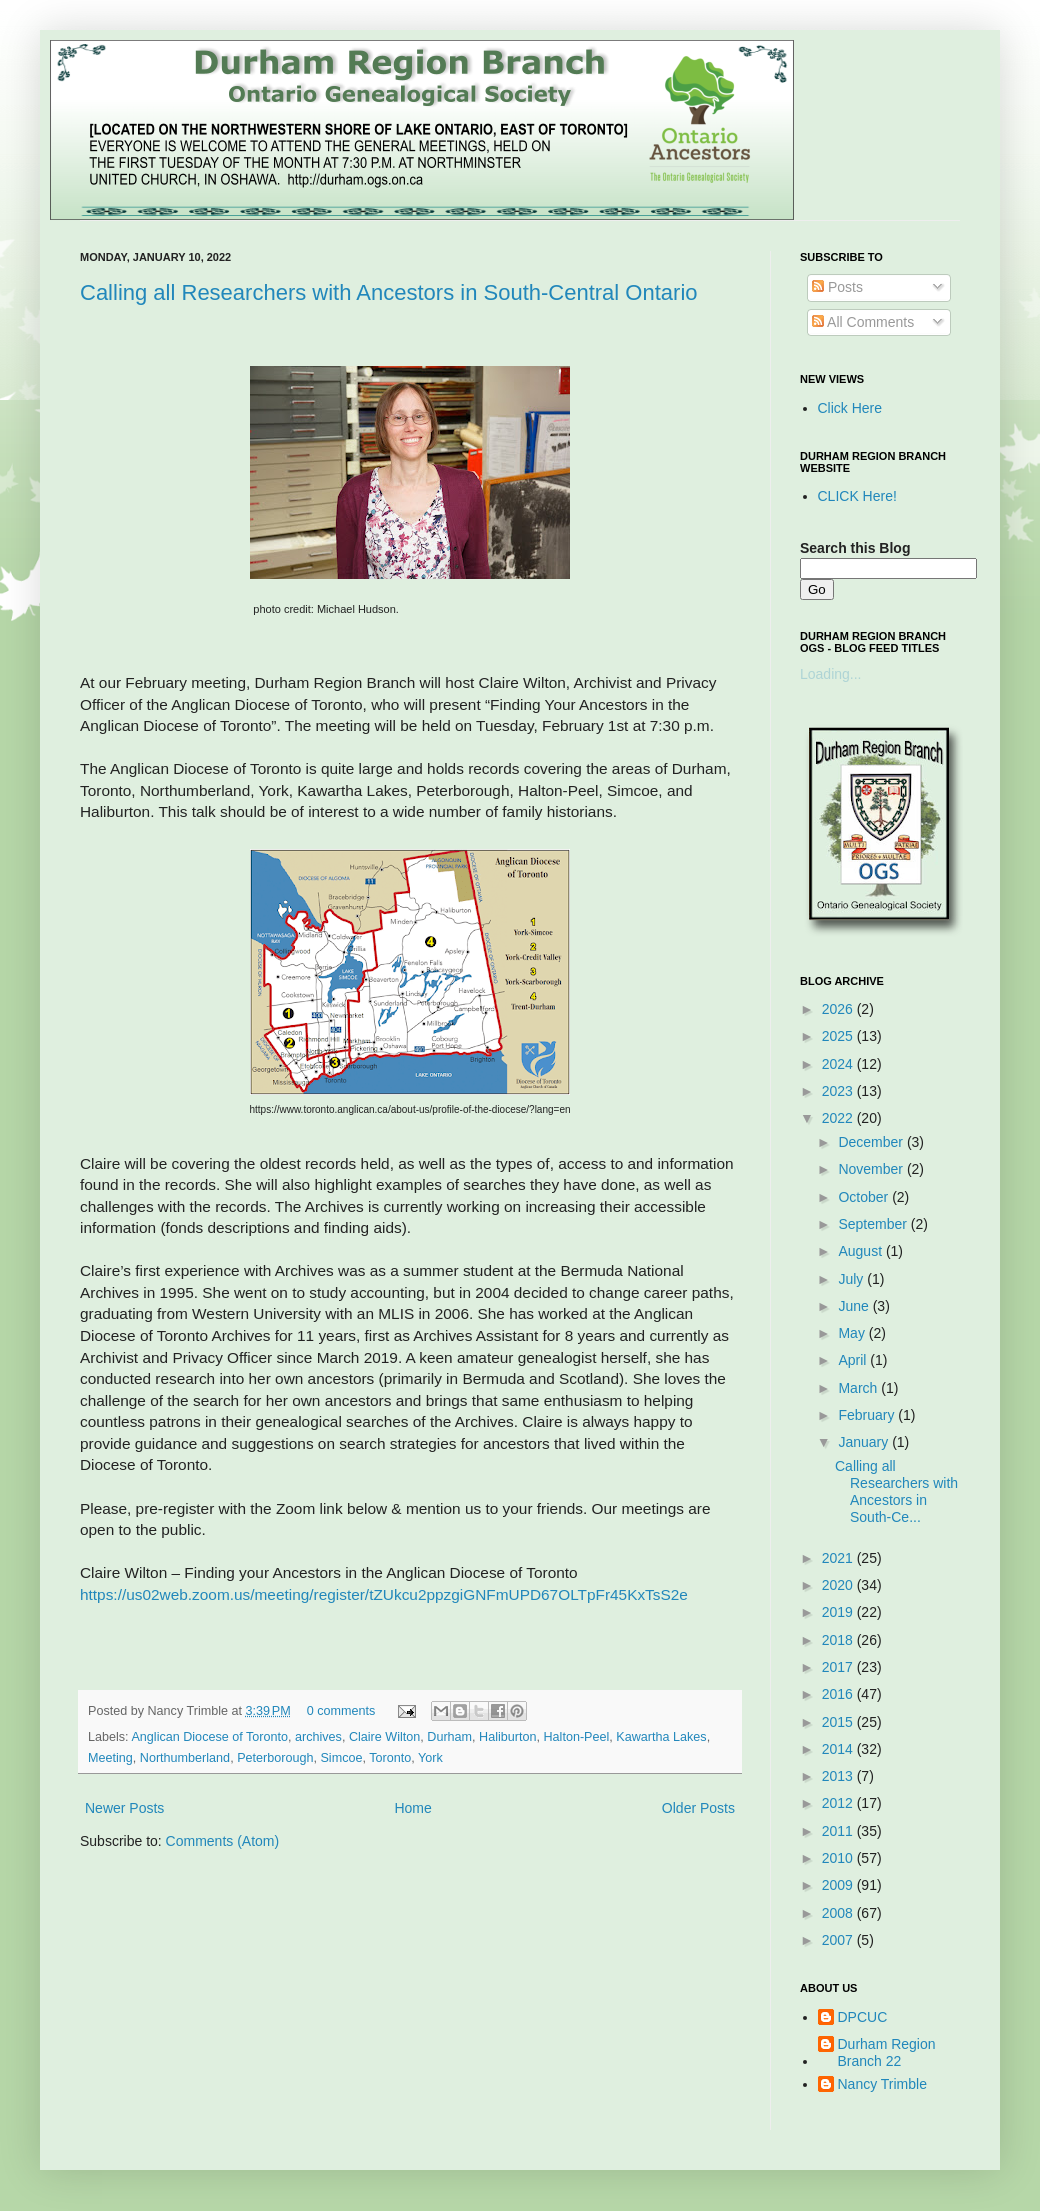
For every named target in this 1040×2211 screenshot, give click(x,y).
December (872, 1142)
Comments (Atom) (223, 1841)
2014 (839, 1749)
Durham (449, 1737)
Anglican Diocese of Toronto (209, 1737)
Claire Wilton (384, 1737)
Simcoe (341, 1758)
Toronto (390, 1758)
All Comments (863, 322)
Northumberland (185, 1758)
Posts (837, 287)
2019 (839, 1612)
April (854, 1360)
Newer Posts (124, 1808)
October (865, 1197)
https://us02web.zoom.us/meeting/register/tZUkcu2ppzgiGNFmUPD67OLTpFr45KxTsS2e (384, 1594)
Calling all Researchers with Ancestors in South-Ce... (896, 1491)
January (865, 1442)
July (852, 1279)
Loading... (831, 674)
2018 (839, 1640)
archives (318, 1737)
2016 (839, 1694)
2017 (839, 1667)
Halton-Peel (577, 1737)
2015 (839, 1722)
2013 (839, 1776)
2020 (839, 1585)
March (859, 1388)
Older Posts (698, 1808)
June (855, 1306)
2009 (839, 1885)
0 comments (341, 1711)
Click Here (850, 408)
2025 (839, 1036)
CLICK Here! (857, 496)
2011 (839, 1831)
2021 (839, 1558)
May (853, 1333)
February (868, 1415)
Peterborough (275, 1758)
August (861, 1251)
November (872, 1169)
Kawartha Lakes (661, 1737)
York (430, 1758)
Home (412, 1808)
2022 (839, 1118)
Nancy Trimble (882, 2084)
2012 (839, 1803)
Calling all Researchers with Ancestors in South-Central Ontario (389, 292)
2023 (839, 1091)
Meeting (110, 1758)
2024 (839, 1064)
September (874, 1224)
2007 (839, 1940)
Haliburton (507, 1737)
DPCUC (863, 2017)
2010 (839, 1858)
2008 (839, 1913)
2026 (839, 1009)
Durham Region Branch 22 (887, 2052)
